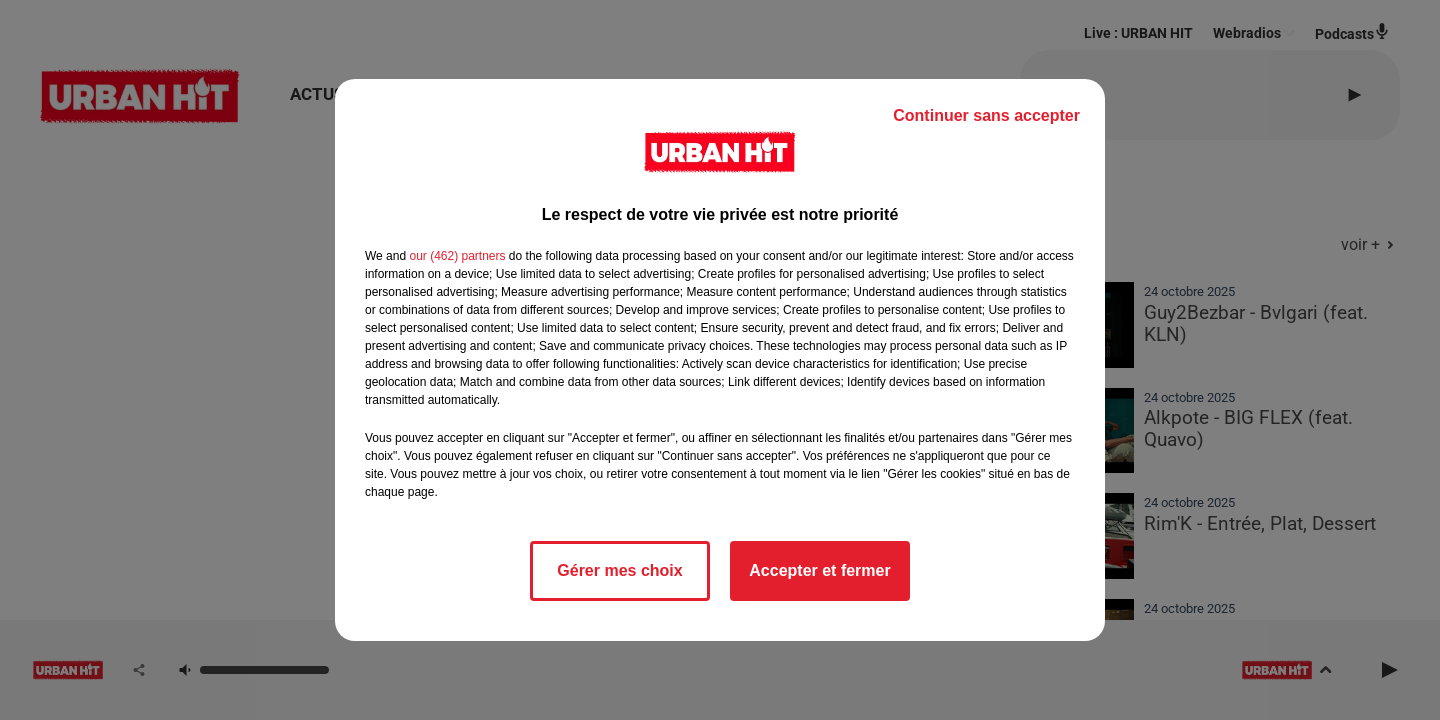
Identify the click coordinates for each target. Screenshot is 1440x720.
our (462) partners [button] (457, 256)
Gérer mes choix (619, 570)
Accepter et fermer (819, 570)
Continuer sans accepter (986, 115)
